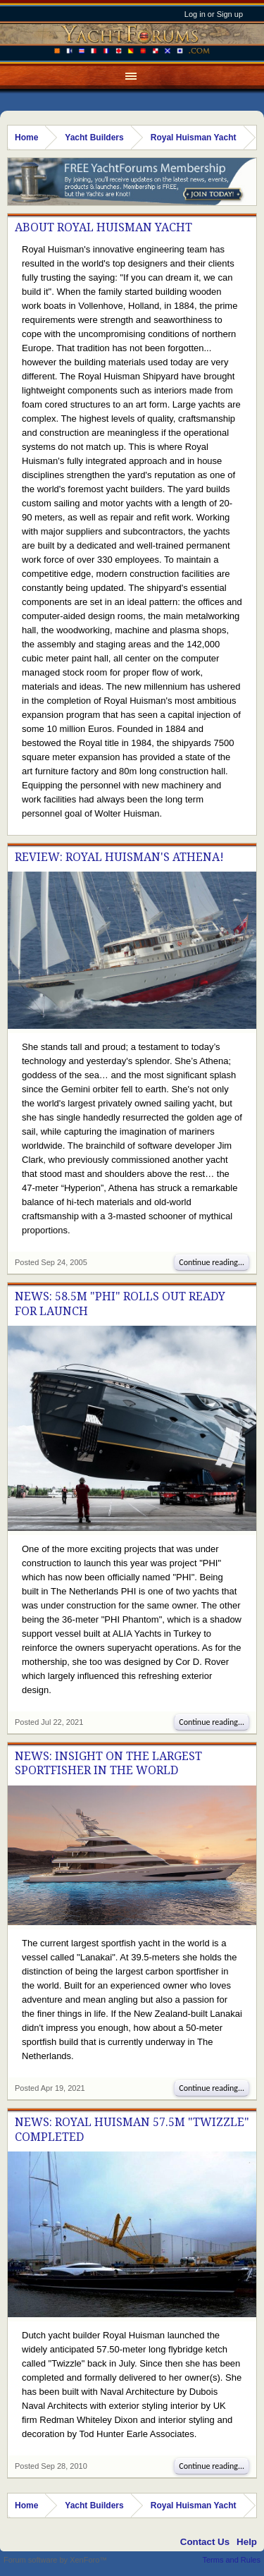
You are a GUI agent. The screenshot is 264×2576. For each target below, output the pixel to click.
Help (247, 2542)
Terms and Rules (231, 2560)
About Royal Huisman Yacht (103, 227)
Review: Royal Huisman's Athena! (119, 857)
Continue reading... (211, 1262)
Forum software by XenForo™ (55, 2560)
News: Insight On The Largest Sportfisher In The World (108, 1763)
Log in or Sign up (213, 14)
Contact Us (205, 2542)
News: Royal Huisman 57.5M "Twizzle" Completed (132, 2129)
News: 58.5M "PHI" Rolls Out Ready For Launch (120, 1303)
